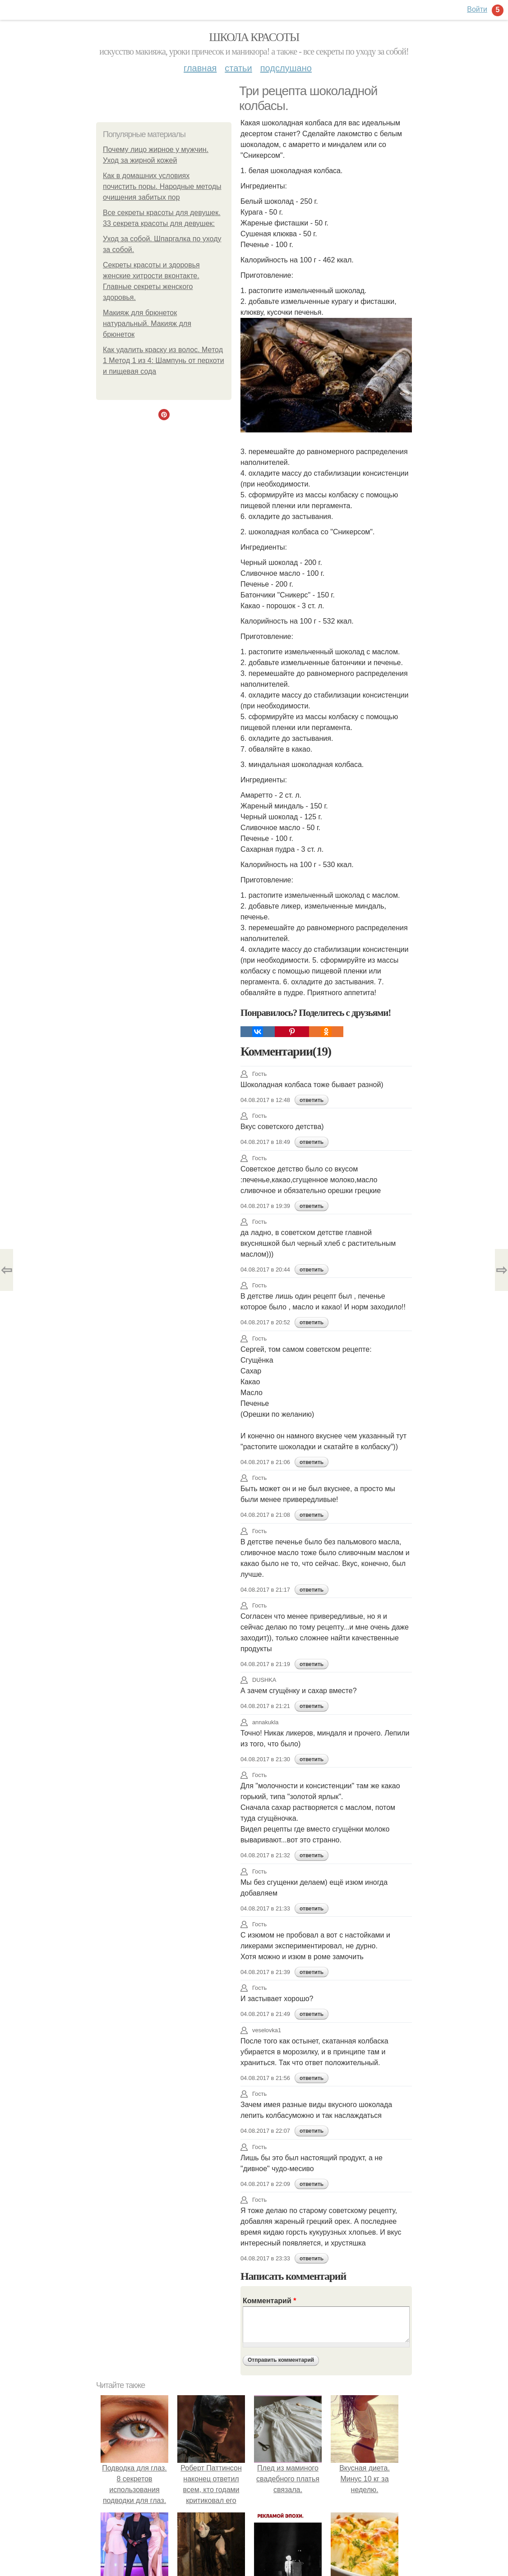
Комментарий (269, 2301)
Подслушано (286, 68)
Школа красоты (254, 37)
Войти (477, 9)
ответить (311, 1100)
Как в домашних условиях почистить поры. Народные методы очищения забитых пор (162, 186)
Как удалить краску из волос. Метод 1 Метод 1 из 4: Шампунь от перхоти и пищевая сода (163, 360)
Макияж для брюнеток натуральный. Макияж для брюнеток (147, 323)
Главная (200, 68)
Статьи (238, 68)
